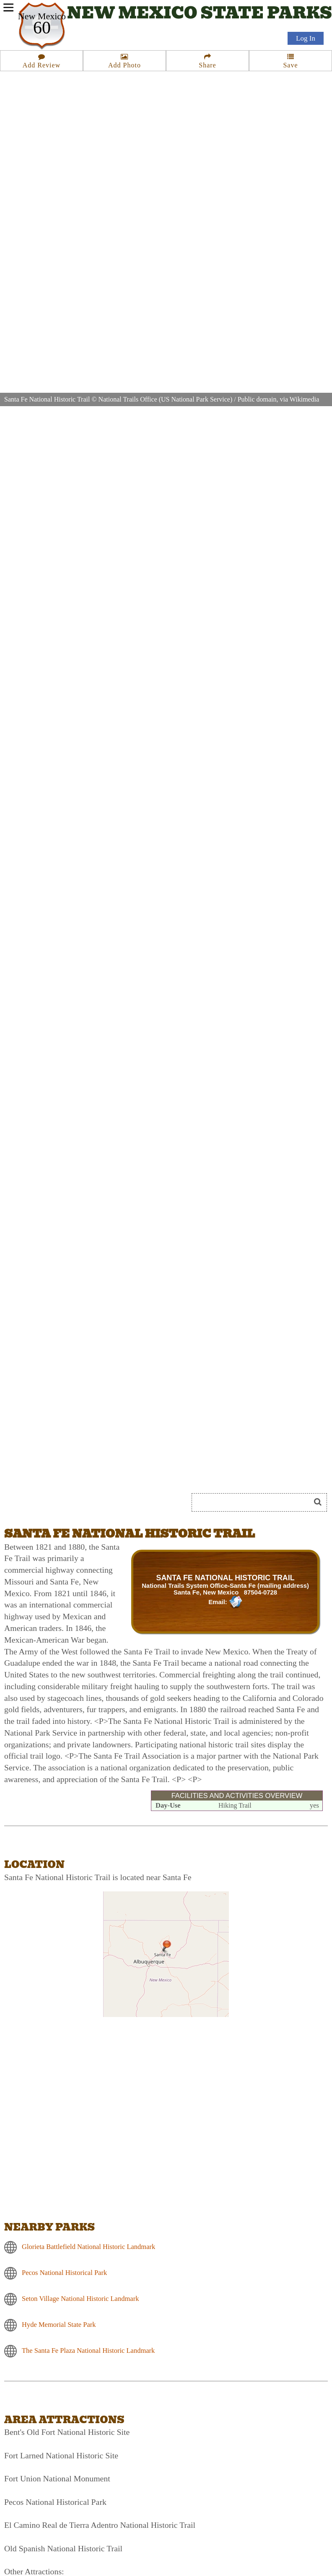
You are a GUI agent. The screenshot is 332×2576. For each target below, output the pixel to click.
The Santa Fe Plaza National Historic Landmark (88, 2350)
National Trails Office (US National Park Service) (166, 399)
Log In (305, 38)
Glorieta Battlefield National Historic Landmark (88, 2247)
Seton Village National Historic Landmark (80, 2299)
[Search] (254, 1502)
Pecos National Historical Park (64, 2273)
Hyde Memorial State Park (59, 2325)
